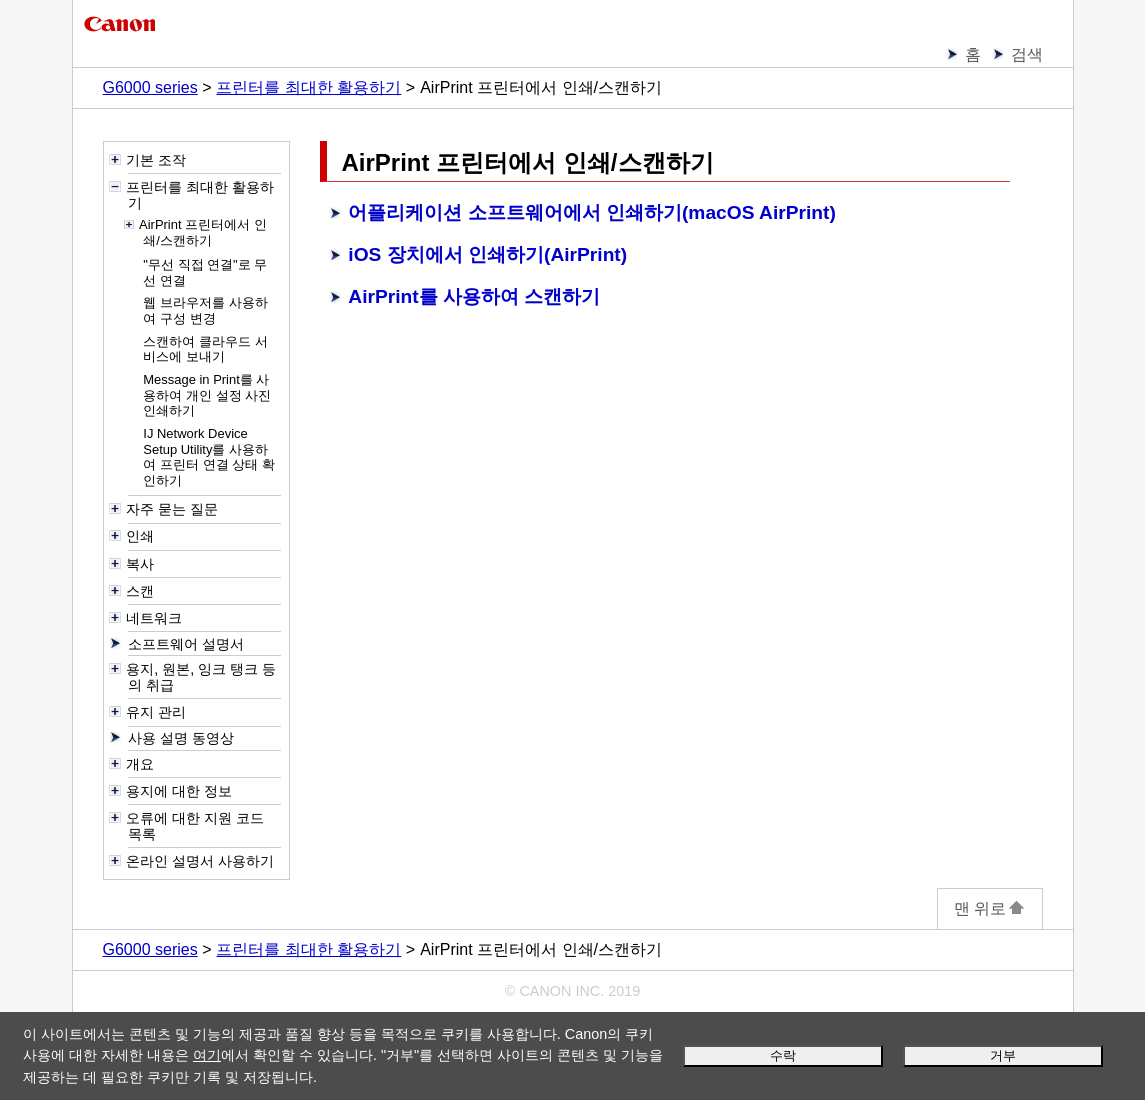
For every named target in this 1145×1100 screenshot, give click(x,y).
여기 (207, 1055)
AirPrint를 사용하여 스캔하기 (474, 296)
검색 (1027, 54)
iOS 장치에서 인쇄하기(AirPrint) (487, 254)
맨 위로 (989, 908)
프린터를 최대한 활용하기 (308, 87)
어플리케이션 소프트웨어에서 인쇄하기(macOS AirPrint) (592, 212)
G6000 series (150, 87)
